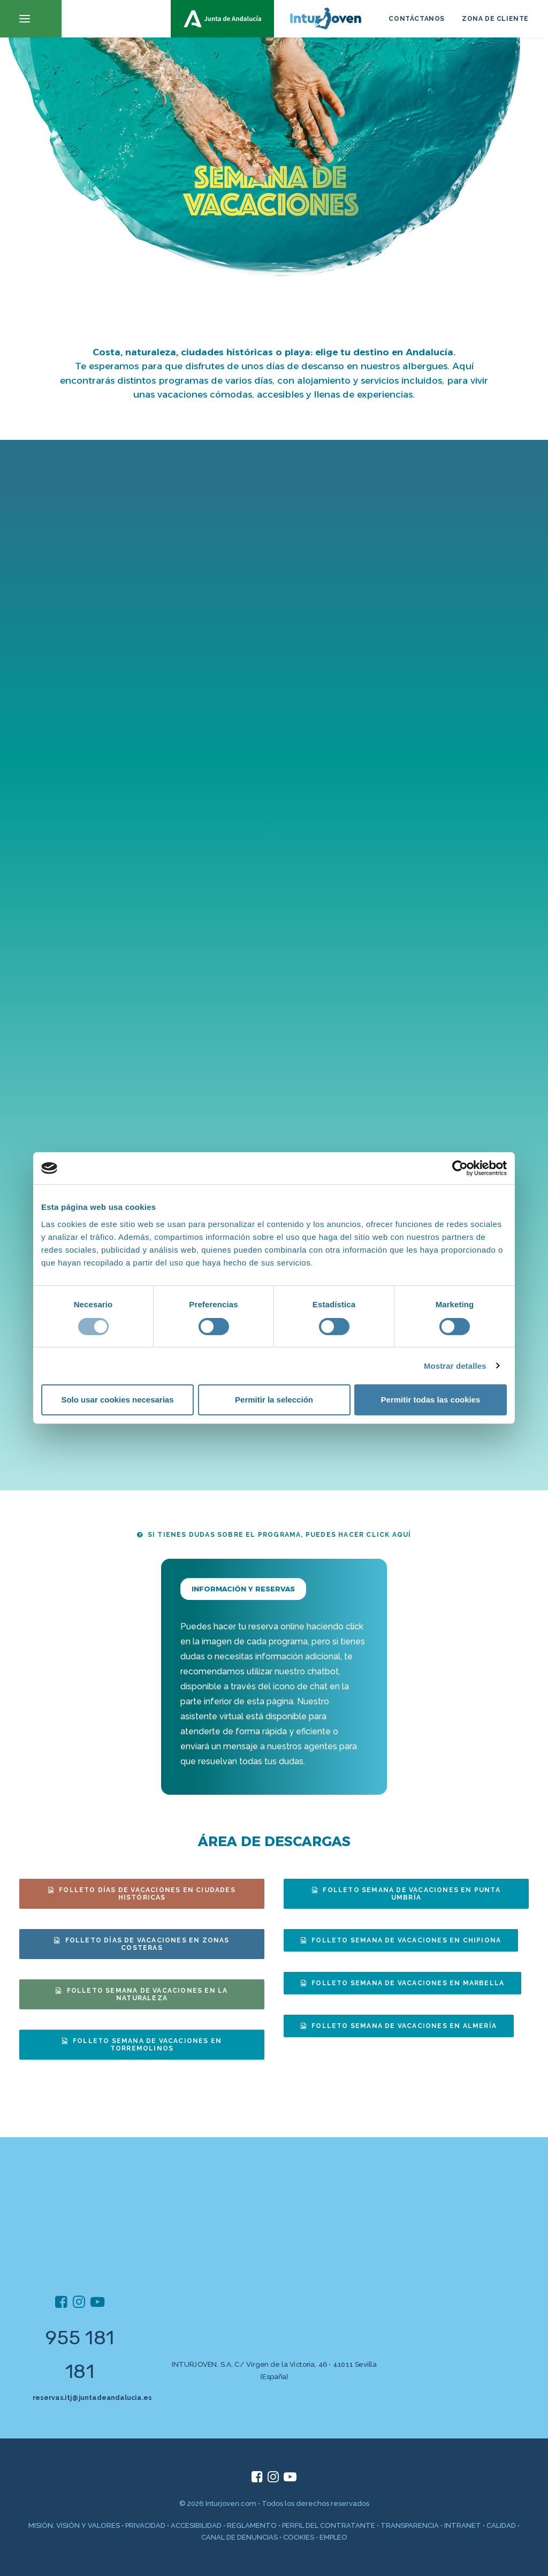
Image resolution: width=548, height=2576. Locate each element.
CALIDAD (501, 2525)
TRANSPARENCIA (409, 2525)
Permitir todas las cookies (431, 1399)
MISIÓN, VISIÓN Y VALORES (74, 2525)
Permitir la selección (274, 1399)
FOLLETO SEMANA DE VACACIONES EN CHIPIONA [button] (401, 1940)
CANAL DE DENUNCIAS (239, 2537)
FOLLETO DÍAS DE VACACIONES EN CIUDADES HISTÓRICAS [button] (143, 1893)
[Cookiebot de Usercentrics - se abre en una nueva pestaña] (460, 1168)
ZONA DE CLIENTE (495, 18)
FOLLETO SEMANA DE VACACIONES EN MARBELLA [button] (402, 1983)
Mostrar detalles (455, 1365)
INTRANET (462, 2525)
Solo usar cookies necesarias (117, 1399)
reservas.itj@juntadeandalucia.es (92, 2397)
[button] (31, 18)
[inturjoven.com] (274, 18)
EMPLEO (333, 2537)
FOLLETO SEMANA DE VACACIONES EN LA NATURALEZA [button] (143, 1994)
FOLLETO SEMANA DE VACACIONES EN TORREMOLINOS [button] (143, 2044)
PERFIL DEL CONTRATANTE (328, 2525)
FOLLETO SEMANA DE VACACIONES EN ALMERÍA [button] (399, 2026)
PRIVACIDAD (145, 2525)
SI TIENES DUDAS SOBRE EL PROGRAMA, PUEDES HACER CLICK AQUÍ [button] (274, 1534)
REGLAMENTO (252, 2525)
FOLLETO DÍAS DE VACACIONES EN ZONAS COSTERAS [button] (142, 1944)
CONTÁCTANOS (417, 18)
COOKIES (298, 2537)
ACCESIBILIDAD (196, 2525)
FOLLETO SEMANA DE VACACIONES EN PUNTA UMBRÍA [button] (407, 1893)
